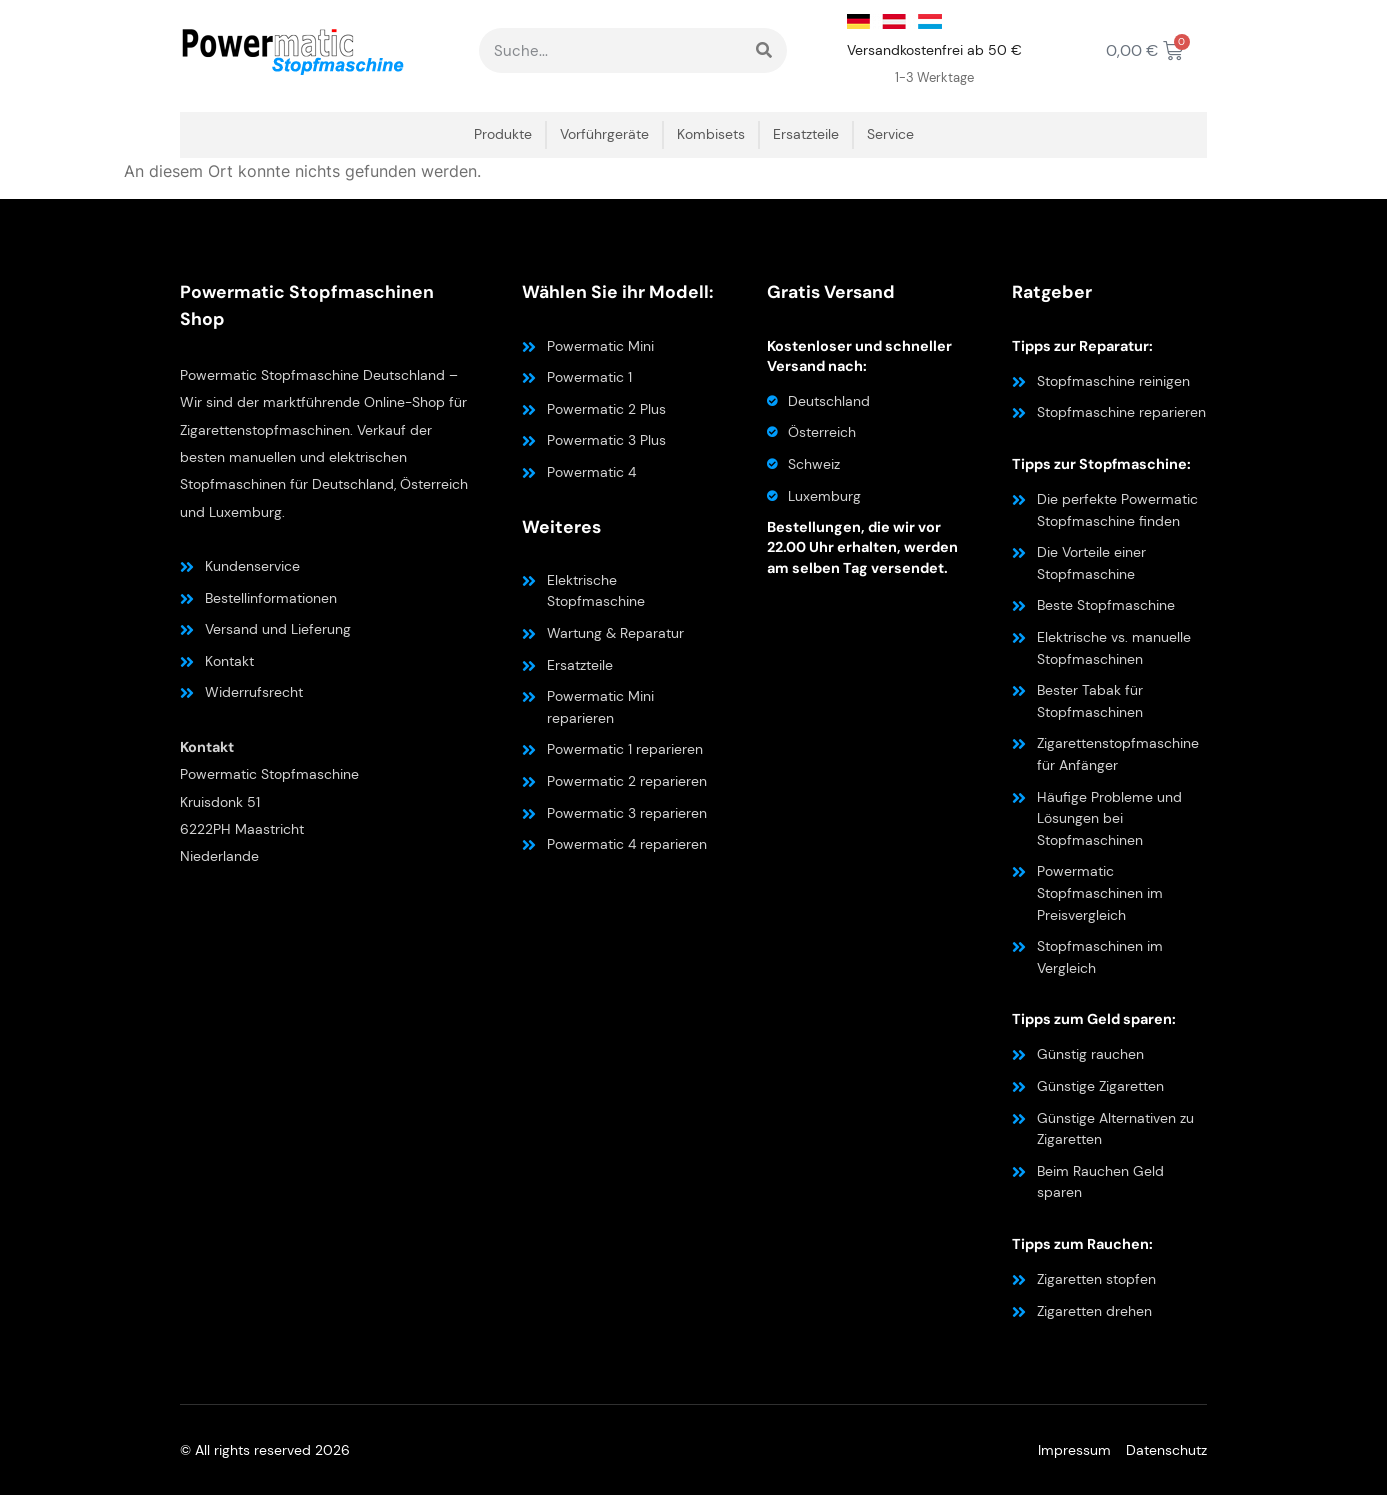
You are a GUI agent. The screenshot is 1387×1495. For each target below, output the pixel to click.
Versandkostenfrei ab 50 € (934, 50)
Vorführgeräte (604, 134)
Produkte (503, 134)
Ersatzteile (806, 134)
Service (890, 134)
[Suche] (764, 50)
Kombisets (711, 134)
